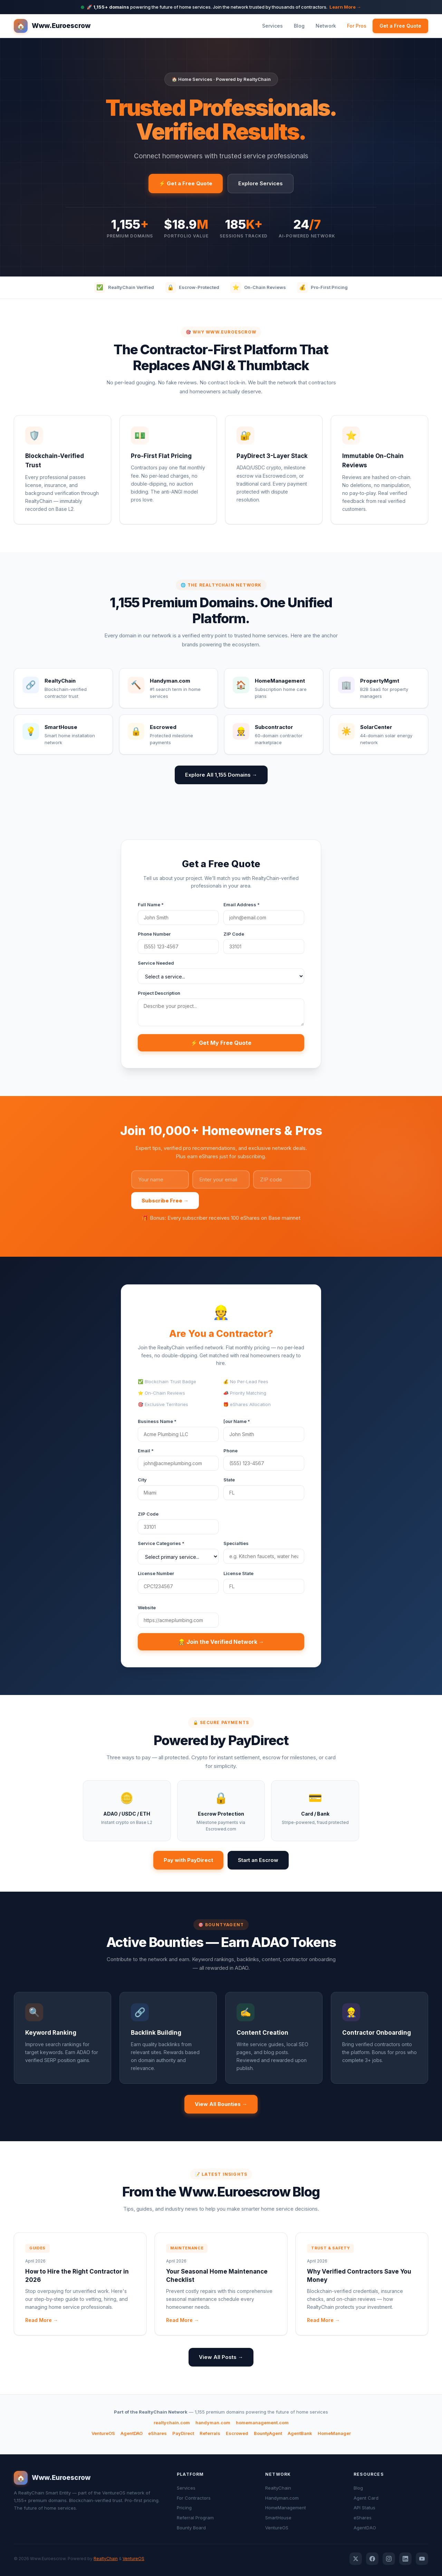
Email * (146, 1450)
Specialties (236, 1543)
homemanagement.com (262, 2422)
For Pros (356, 26)
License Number (156, 1573)
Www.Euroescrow (52, 26)
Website (147, 1607)
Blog (299, 26)
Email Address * (241, 904)
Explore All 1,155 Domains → (221, 774)
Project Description (159, 993)
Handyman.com (282, 2498)
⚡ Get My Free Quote (221, 1042)
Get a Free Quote (400, 26)
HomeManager (334, 2433)
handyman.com (212, 2422)
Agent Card (366, 2498)
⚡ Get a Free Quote (185, 183)
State (229, 1479)
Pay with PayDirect (188, 1860)
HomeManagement (285, 2507)
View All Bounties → (221, 2104)
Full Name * (151, 904)
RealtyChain (278, 2488)
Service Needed (156, 963)
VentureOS (103, 2433)
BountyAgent (268, 2433)
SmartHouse (278, 2517)
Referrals (210, 2433)
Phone (230, 1450)
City (142, 1479)
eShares (157, 2433)
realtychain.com (172, 2422)
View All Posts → (221, 2357)
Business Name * (157, 1421)
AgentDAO (132, 2433)
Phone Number (154, 934)
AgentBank (300, 2433)
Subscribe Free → (165, 1200)
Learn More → (345, 7)
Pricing (184, 2507)
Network (326, 26)
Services (272, 26)
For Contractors (194, 2498)
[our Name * (236, 1421)
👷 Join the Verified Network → (221, 1641)
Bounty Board (191, 2527)
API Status (364, 2507)
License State (238, 1573)
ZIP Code (233, 934)
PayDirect (183, 2433)
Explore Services (260, 183)
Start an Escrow (258, 1860)
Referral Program (195, 2517)
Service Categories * (161, 1543)
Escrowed (237, 2433)
